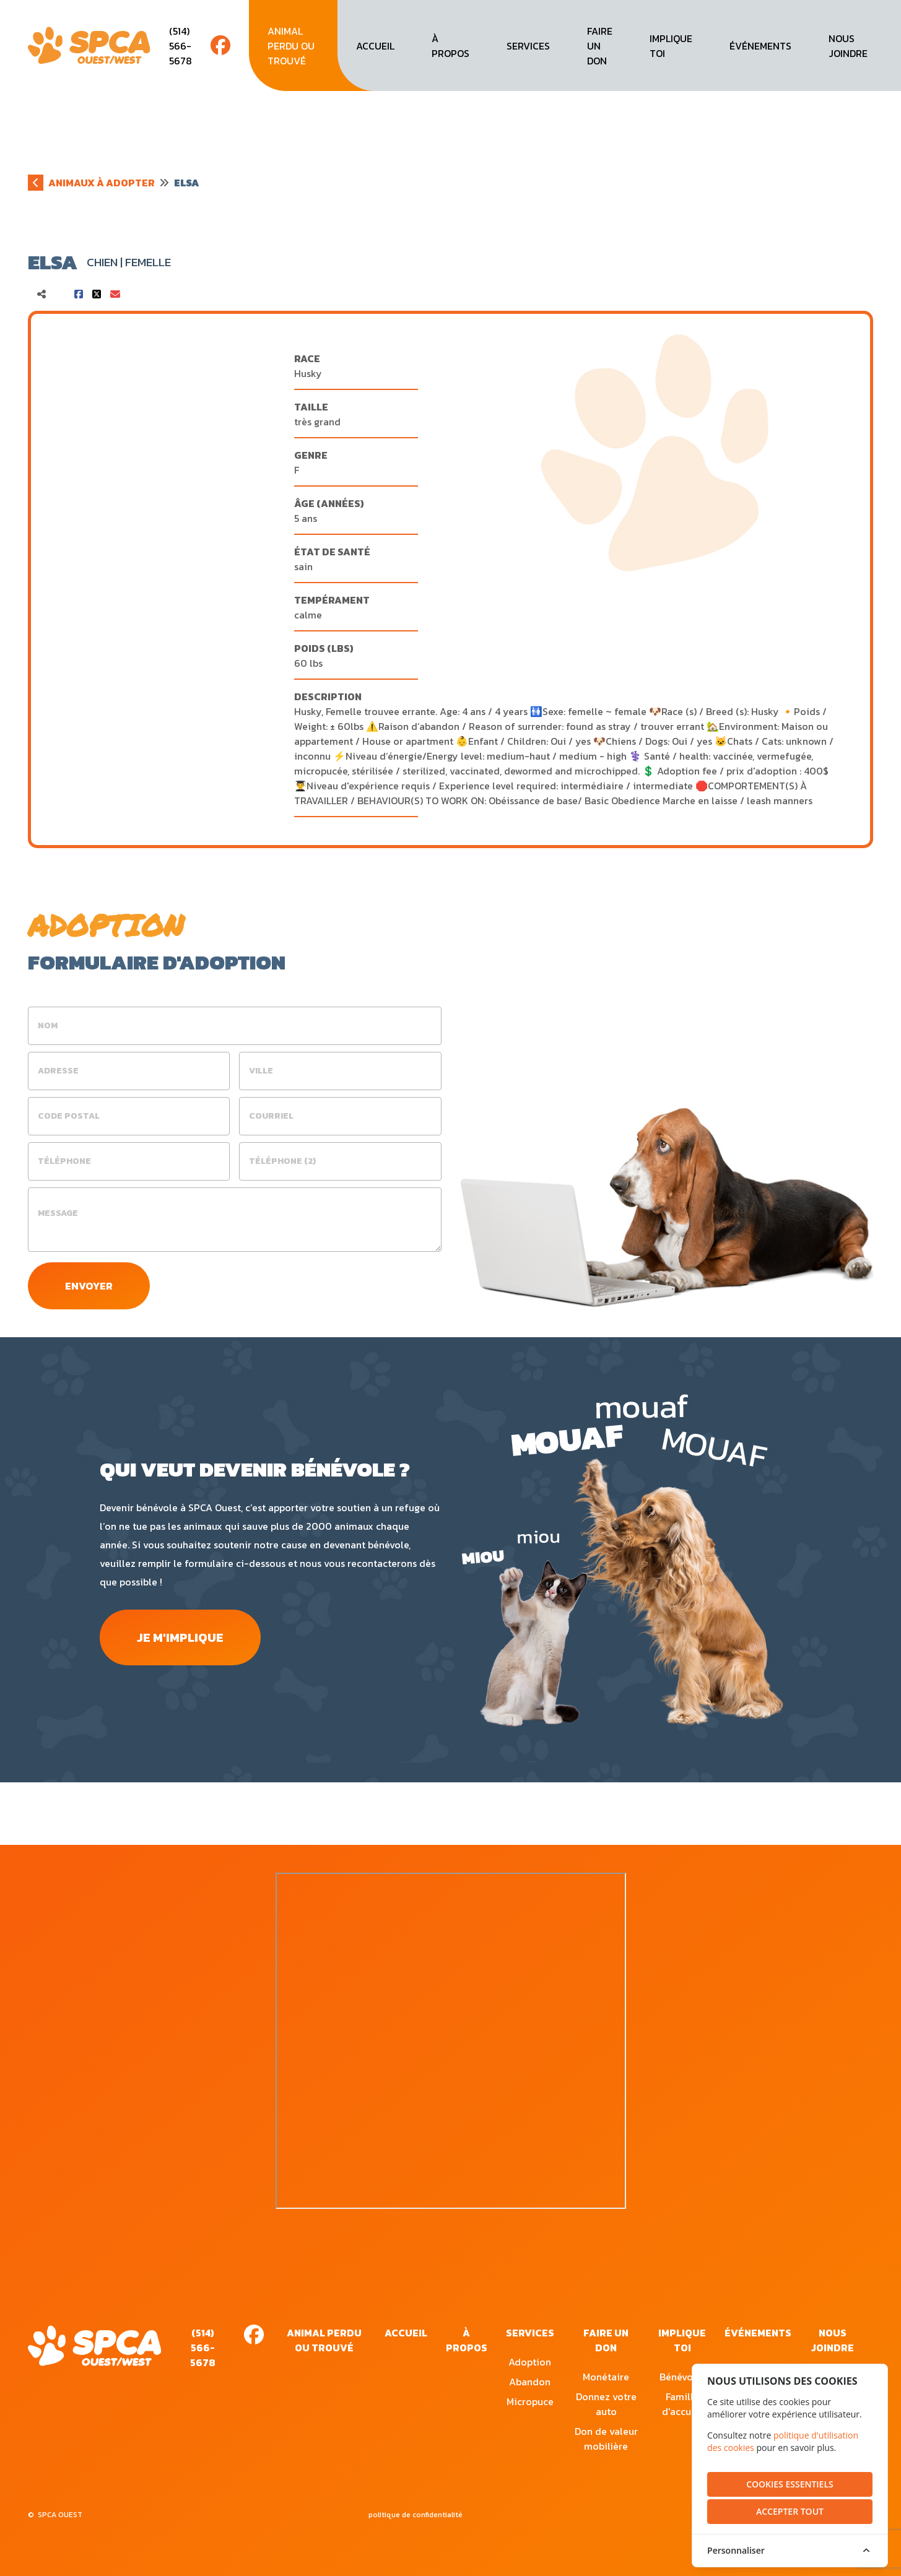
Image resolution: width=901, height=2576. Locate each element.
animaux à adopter (101, 182)
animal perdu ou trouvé (291, 46)
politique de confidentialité (415, 2514)
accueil (375, 45)
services (528, 45)
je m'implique (190, 1640)
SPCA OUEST (60, 2514)
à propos (450, 46)
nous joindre (848, 46)
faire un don (599, 46)
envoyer (92, 1287)
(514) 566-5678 (180, 46)
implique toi (671, 46)
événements (760, 45)
